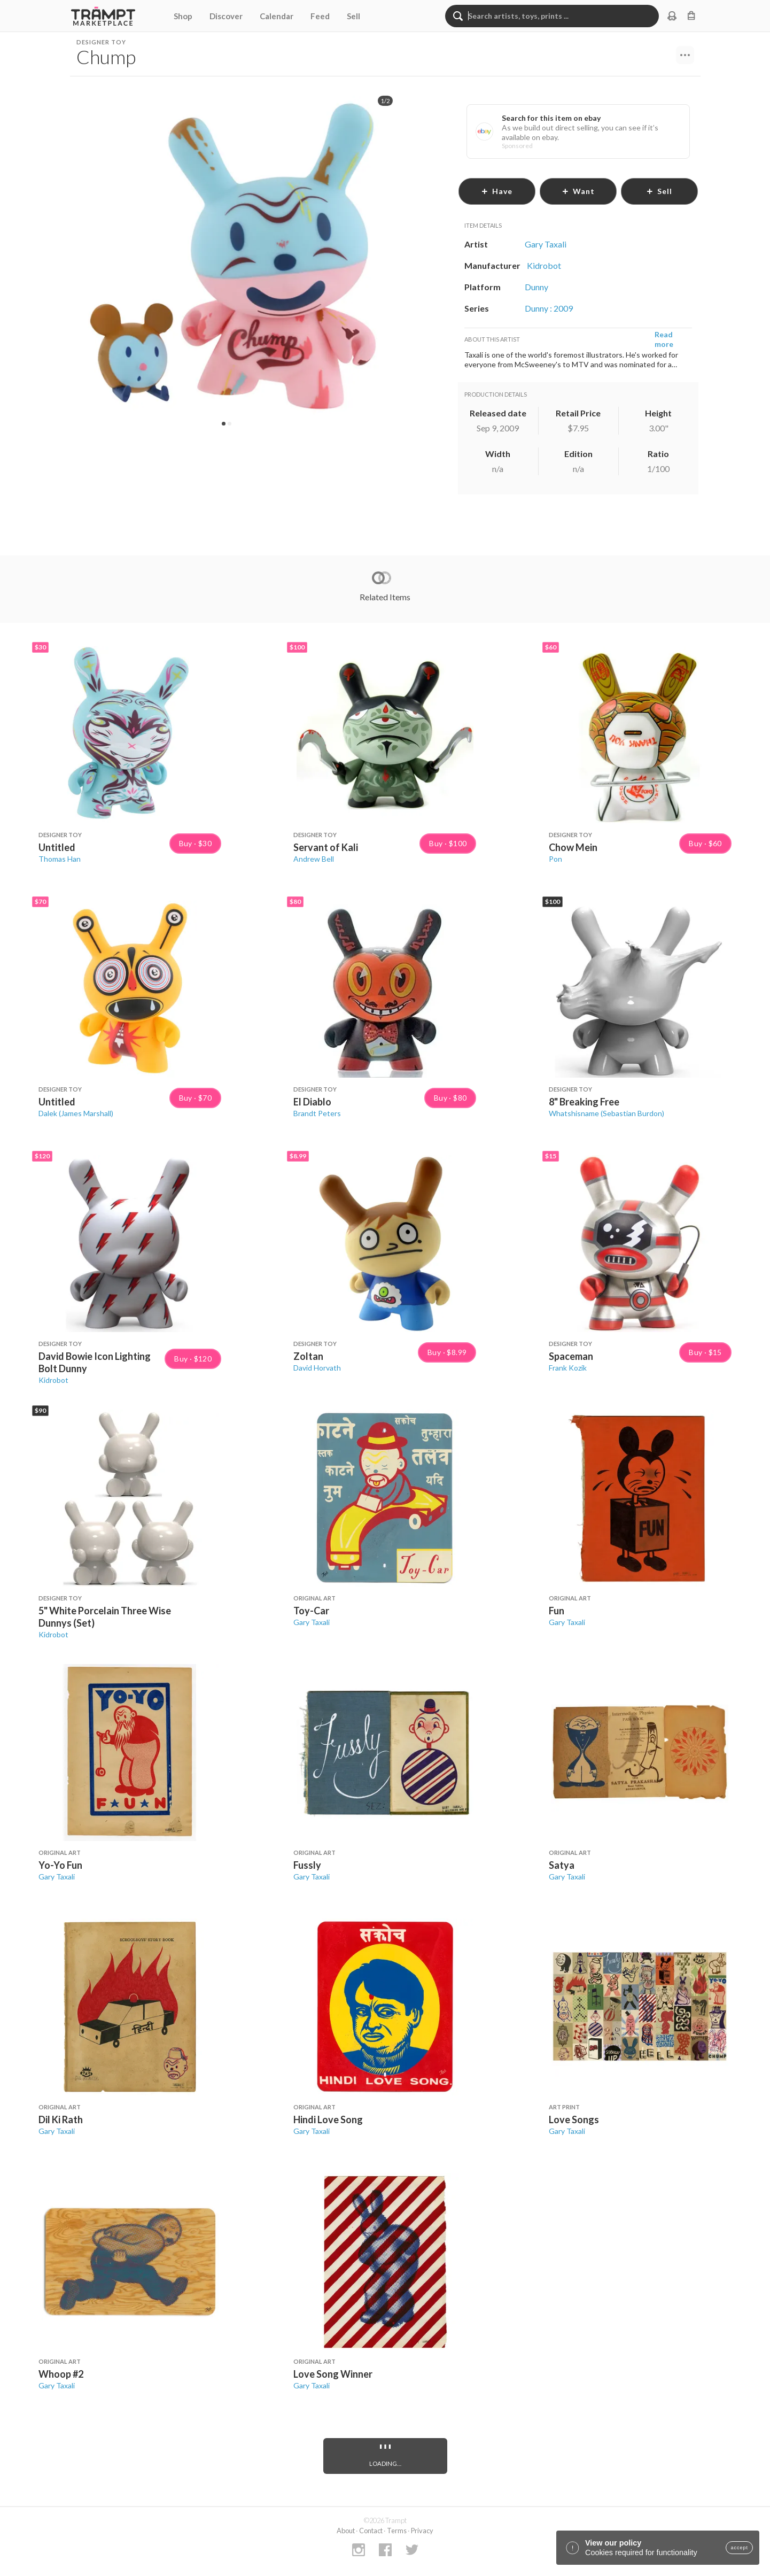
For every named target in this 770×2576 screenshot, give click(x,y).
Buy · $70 (195, 1098)
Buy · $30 (195, 843)
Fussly (307, 1865)
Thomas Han (59, 858)
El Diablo (312, 1102)
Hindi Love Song (328, 2119)
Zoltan (308, 1356)
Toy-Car (311, 1610)
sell (659, 191)
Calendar (276, 16)
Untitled (56, 847)
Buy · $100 (448, 843)
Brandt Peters (317, 1113)
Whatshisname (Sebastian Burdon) (606, 1113)
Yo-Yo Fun (60, 1865)
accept (739, 2547)
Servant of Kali (325, 847)
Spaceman (571, 1356)
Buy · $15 (705, 1352)
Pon (555, 858)
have (496, 191)
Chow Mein (573, 847)
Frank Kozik (568, 1367)
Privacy (422, 2530)
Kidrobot (53, 1379)
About (346, 2530)
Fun (556, 1610)
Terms (397, 2530)
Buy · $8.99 (447, 1352)
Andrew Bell (313, 858)
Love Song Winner (332, 2374)
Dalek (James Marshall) (75, 1113)
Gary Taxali (311, 1622)
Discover (226, 16)
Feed (320, 16)
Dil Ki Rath (60, 2119)
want (578, 191)
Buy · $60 (705, 843)
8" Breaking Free (584, 1102)
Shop (183, 16)
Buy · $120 (193, 1359)
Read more (664, 339)
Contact (371, 2530)
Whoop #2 (60, 2374)
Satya (561, 1865)
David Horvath (317, 1367)
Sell (353, 16)
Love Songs (574, 2119)
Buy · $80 (450, 1098)
